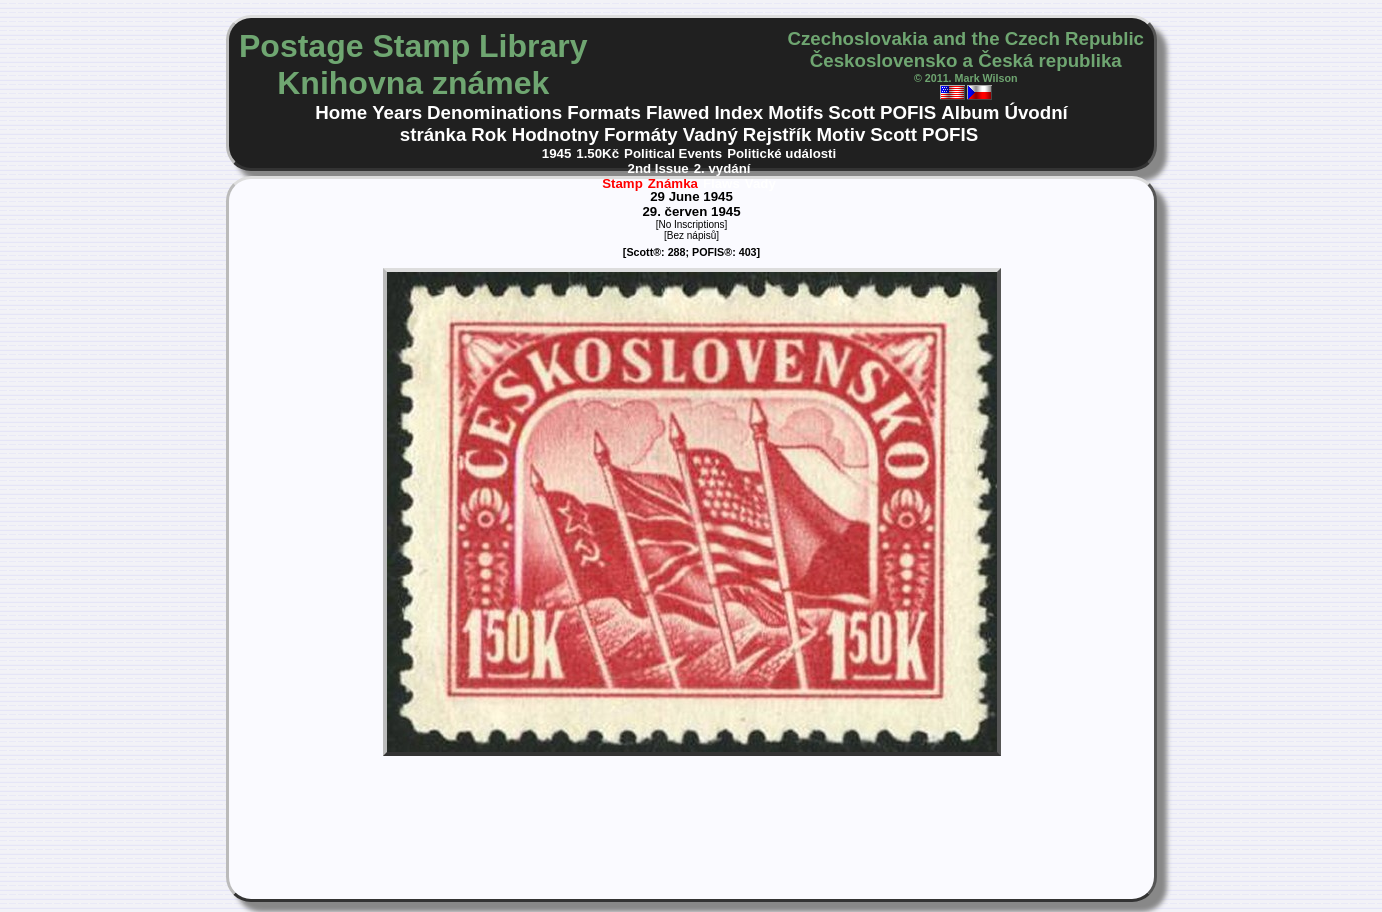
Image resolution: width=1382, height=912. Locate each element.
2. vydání (722, 168)
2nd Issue (658, 168)
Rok (488, 134)
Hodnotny (555, 134)
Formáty (641, 134)
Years (397, 112)
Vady (760, 183)
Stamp (622, 183)
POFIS (908, 112)
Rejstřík (777, 134)
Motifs (795, 112)
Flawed (677, 112)
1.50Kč (597, 153)
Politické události (781, 153)
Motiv (840, 134)
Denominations (494, 112)
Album (970, 112)
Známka (673, 183)
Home (341, 112)
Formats (604, 112)
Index (738, 112)
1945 (557, 153)
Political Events (673, 153)
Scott (851, 112)
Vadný (710, 134)
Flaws (721, 183)
